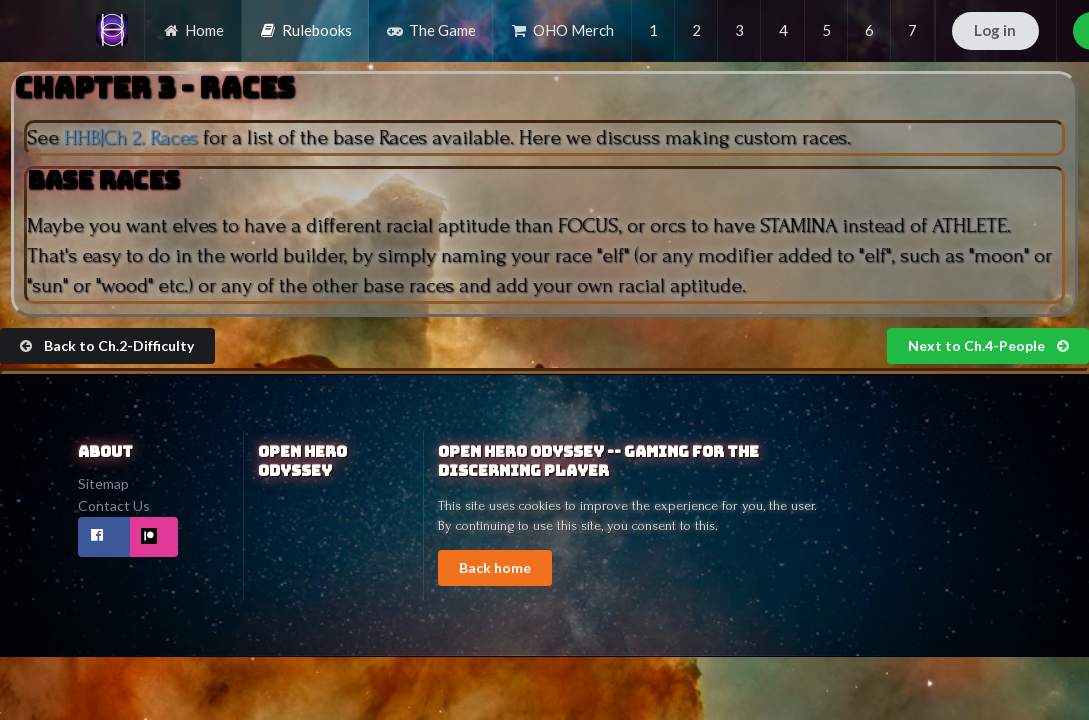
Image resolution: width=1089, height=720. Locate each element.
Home (193, 30)
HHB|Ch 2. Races (131, 137)
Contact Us (114, 505)
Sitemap (103, 484)
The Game (431, 30)
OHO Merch (562, 30)
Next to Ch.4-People (989, 345)
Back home (495, 567)
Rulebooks (305, 30)
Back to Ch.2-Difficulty (106, 345)
